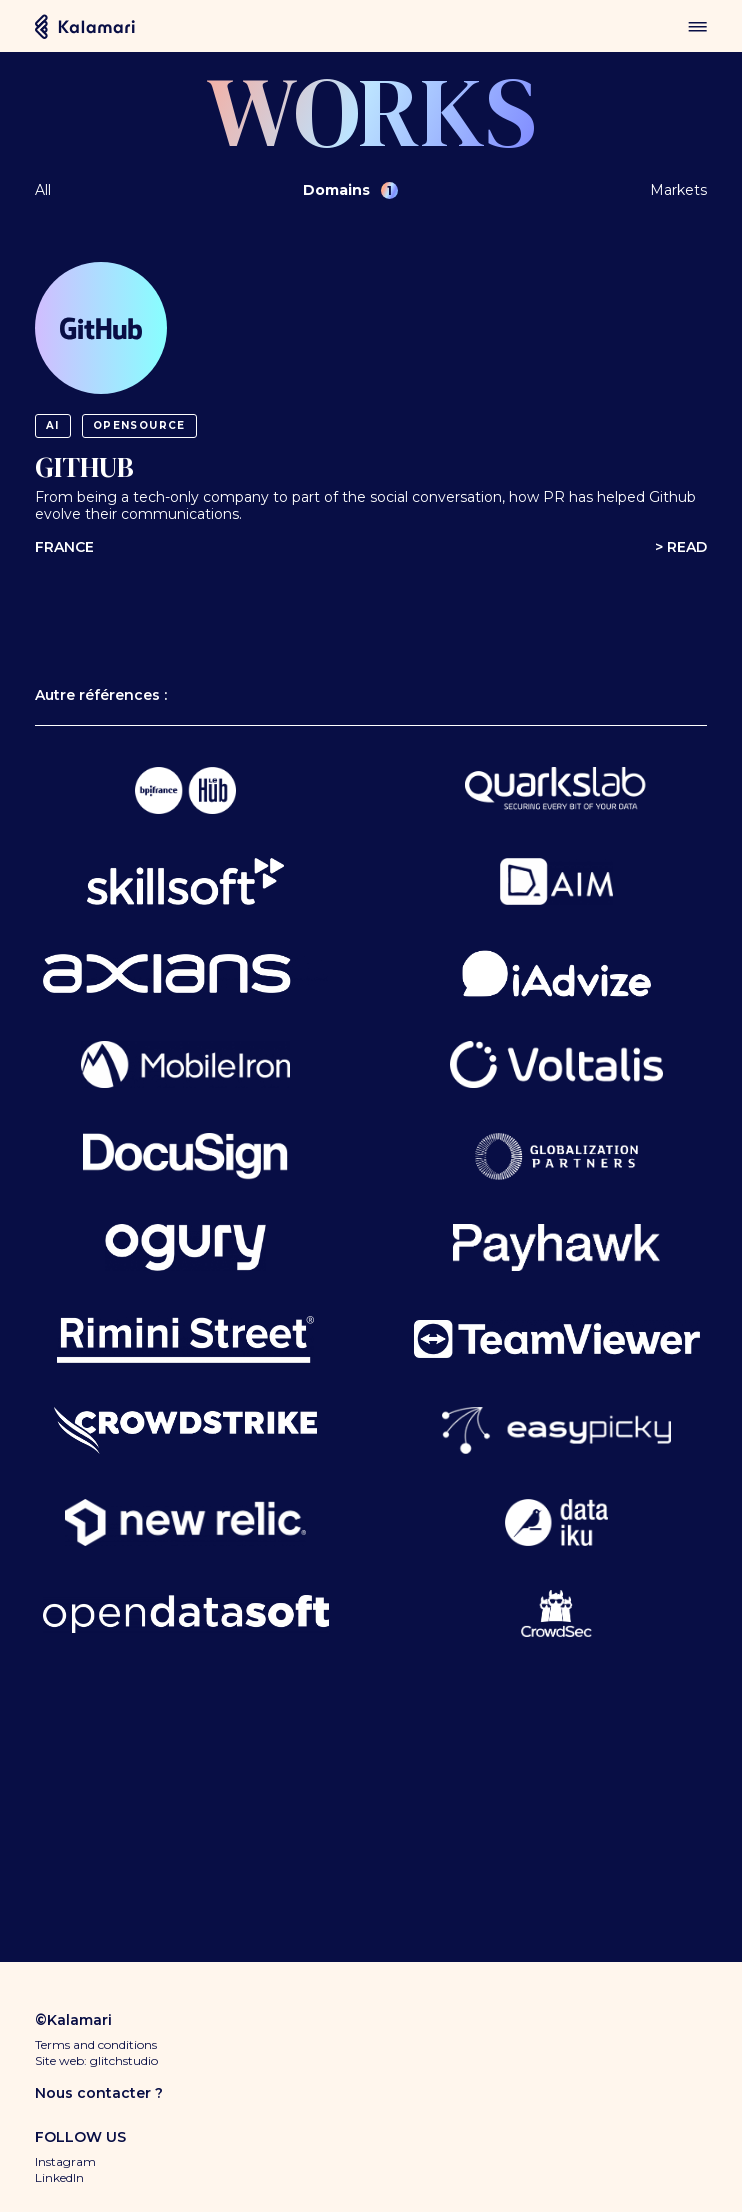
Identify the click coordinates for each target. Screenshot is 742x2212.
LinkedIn (59, 2177)
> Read (681, 547)
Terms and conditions (96, 2044)
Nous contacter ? (99, 2093)
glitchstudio (124, 2060)
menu (697, 26)
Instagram (65, 2161)
